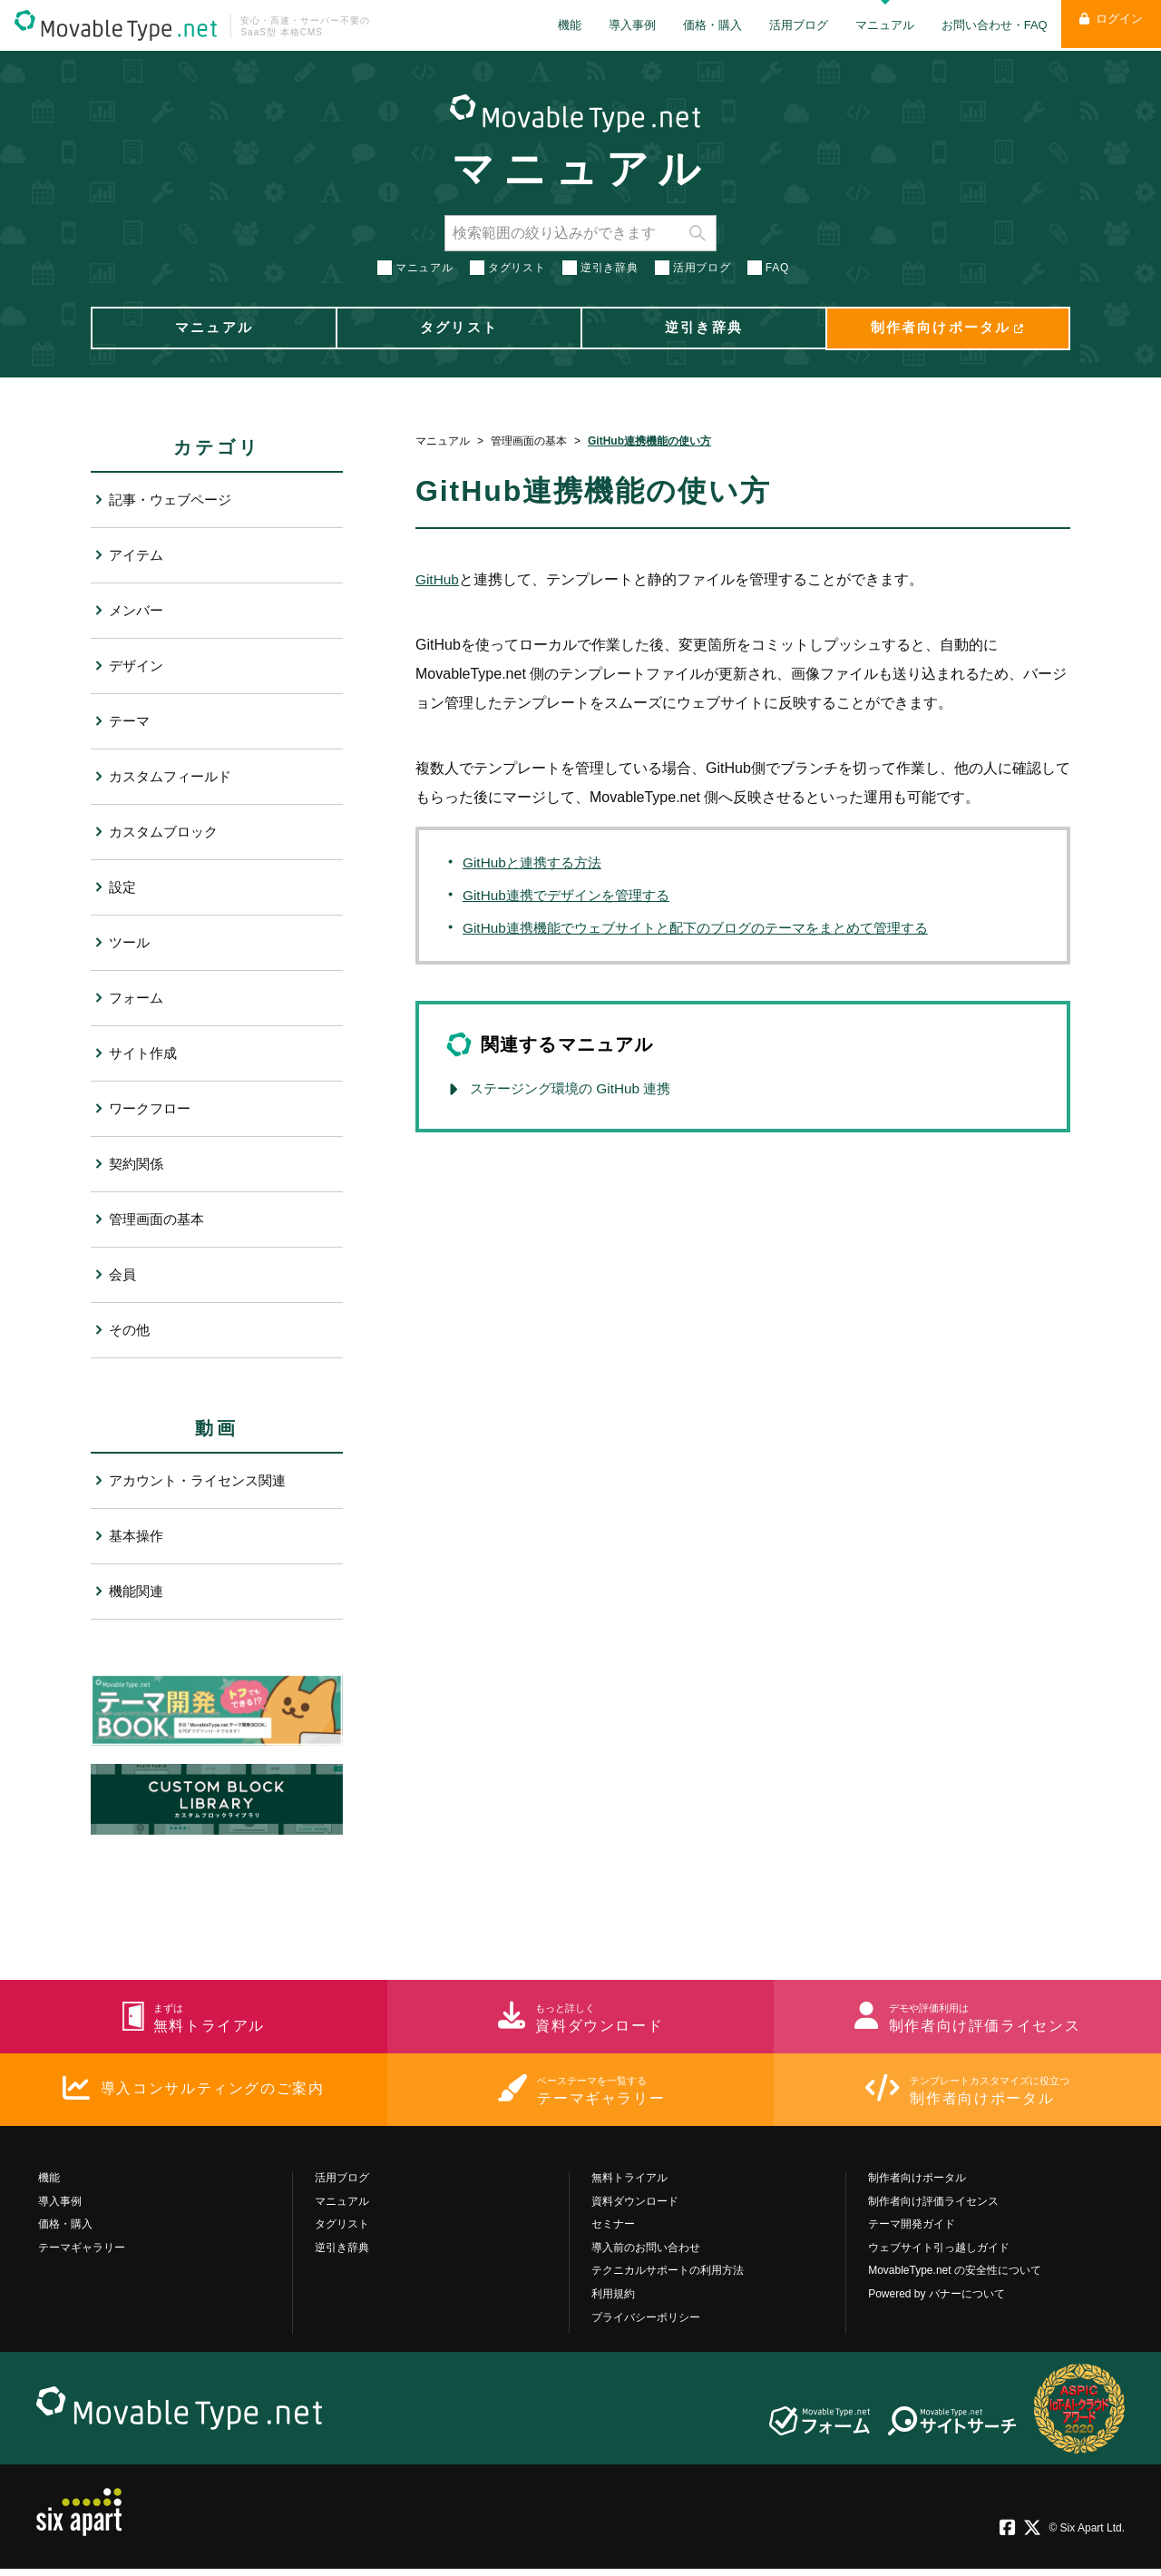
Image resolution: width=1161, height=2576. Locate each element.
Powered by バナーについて (936, 2301)
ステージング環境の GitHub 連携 (576, 1088)
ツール (130, 942)
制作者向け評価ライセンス (933, 2207)
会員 (123, 1274)
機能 (558, 25)
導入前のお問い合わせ (645, 2254)
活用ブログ (786, 25)
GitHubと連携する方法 (536, 862)
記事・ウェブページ (174, 499)
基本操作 (138, 1535)
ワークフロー (152, 1108)
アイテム (138, 555)
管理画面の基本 (529, 441)
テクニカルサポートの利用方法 (667, 2277)
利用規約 (613, 2301)
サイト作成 (145, 1053)
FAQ (777, 265)
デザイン (138, 665)
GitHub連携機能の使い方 (649, 441)
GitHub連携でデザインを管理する (572, 895)
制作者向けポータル (917, 2185)
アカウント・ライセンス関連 (203, 1480)
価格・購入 (700, 25)
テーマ (130, 721)
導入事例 (620, 25)
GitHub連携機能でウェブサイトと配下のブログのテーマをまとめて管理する (710, 927)
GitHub (438, 579)
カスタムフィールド (174, 776)
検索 (697, 230)
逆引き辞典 (609, 265)
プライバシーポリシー (645, 2323)
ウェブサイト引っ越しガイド (939, 2254)
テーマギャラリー (81, 2254)
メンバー (138, 610)
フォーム (138, 997)
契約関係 (138, 1163)
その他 (130, 1329)
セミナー (613, 2231)
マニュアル (873, 25)
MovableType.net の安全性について (954, 2277)
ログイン (1105, 26)
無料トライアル (629, 2185)
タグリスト (517, 265)
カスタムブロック (167, 831)
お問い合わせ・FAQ (983, 25)
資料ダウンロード (634, 2207)
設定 (123, 887)
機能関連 (138, 1591)
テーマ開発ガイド (911, 2231)
